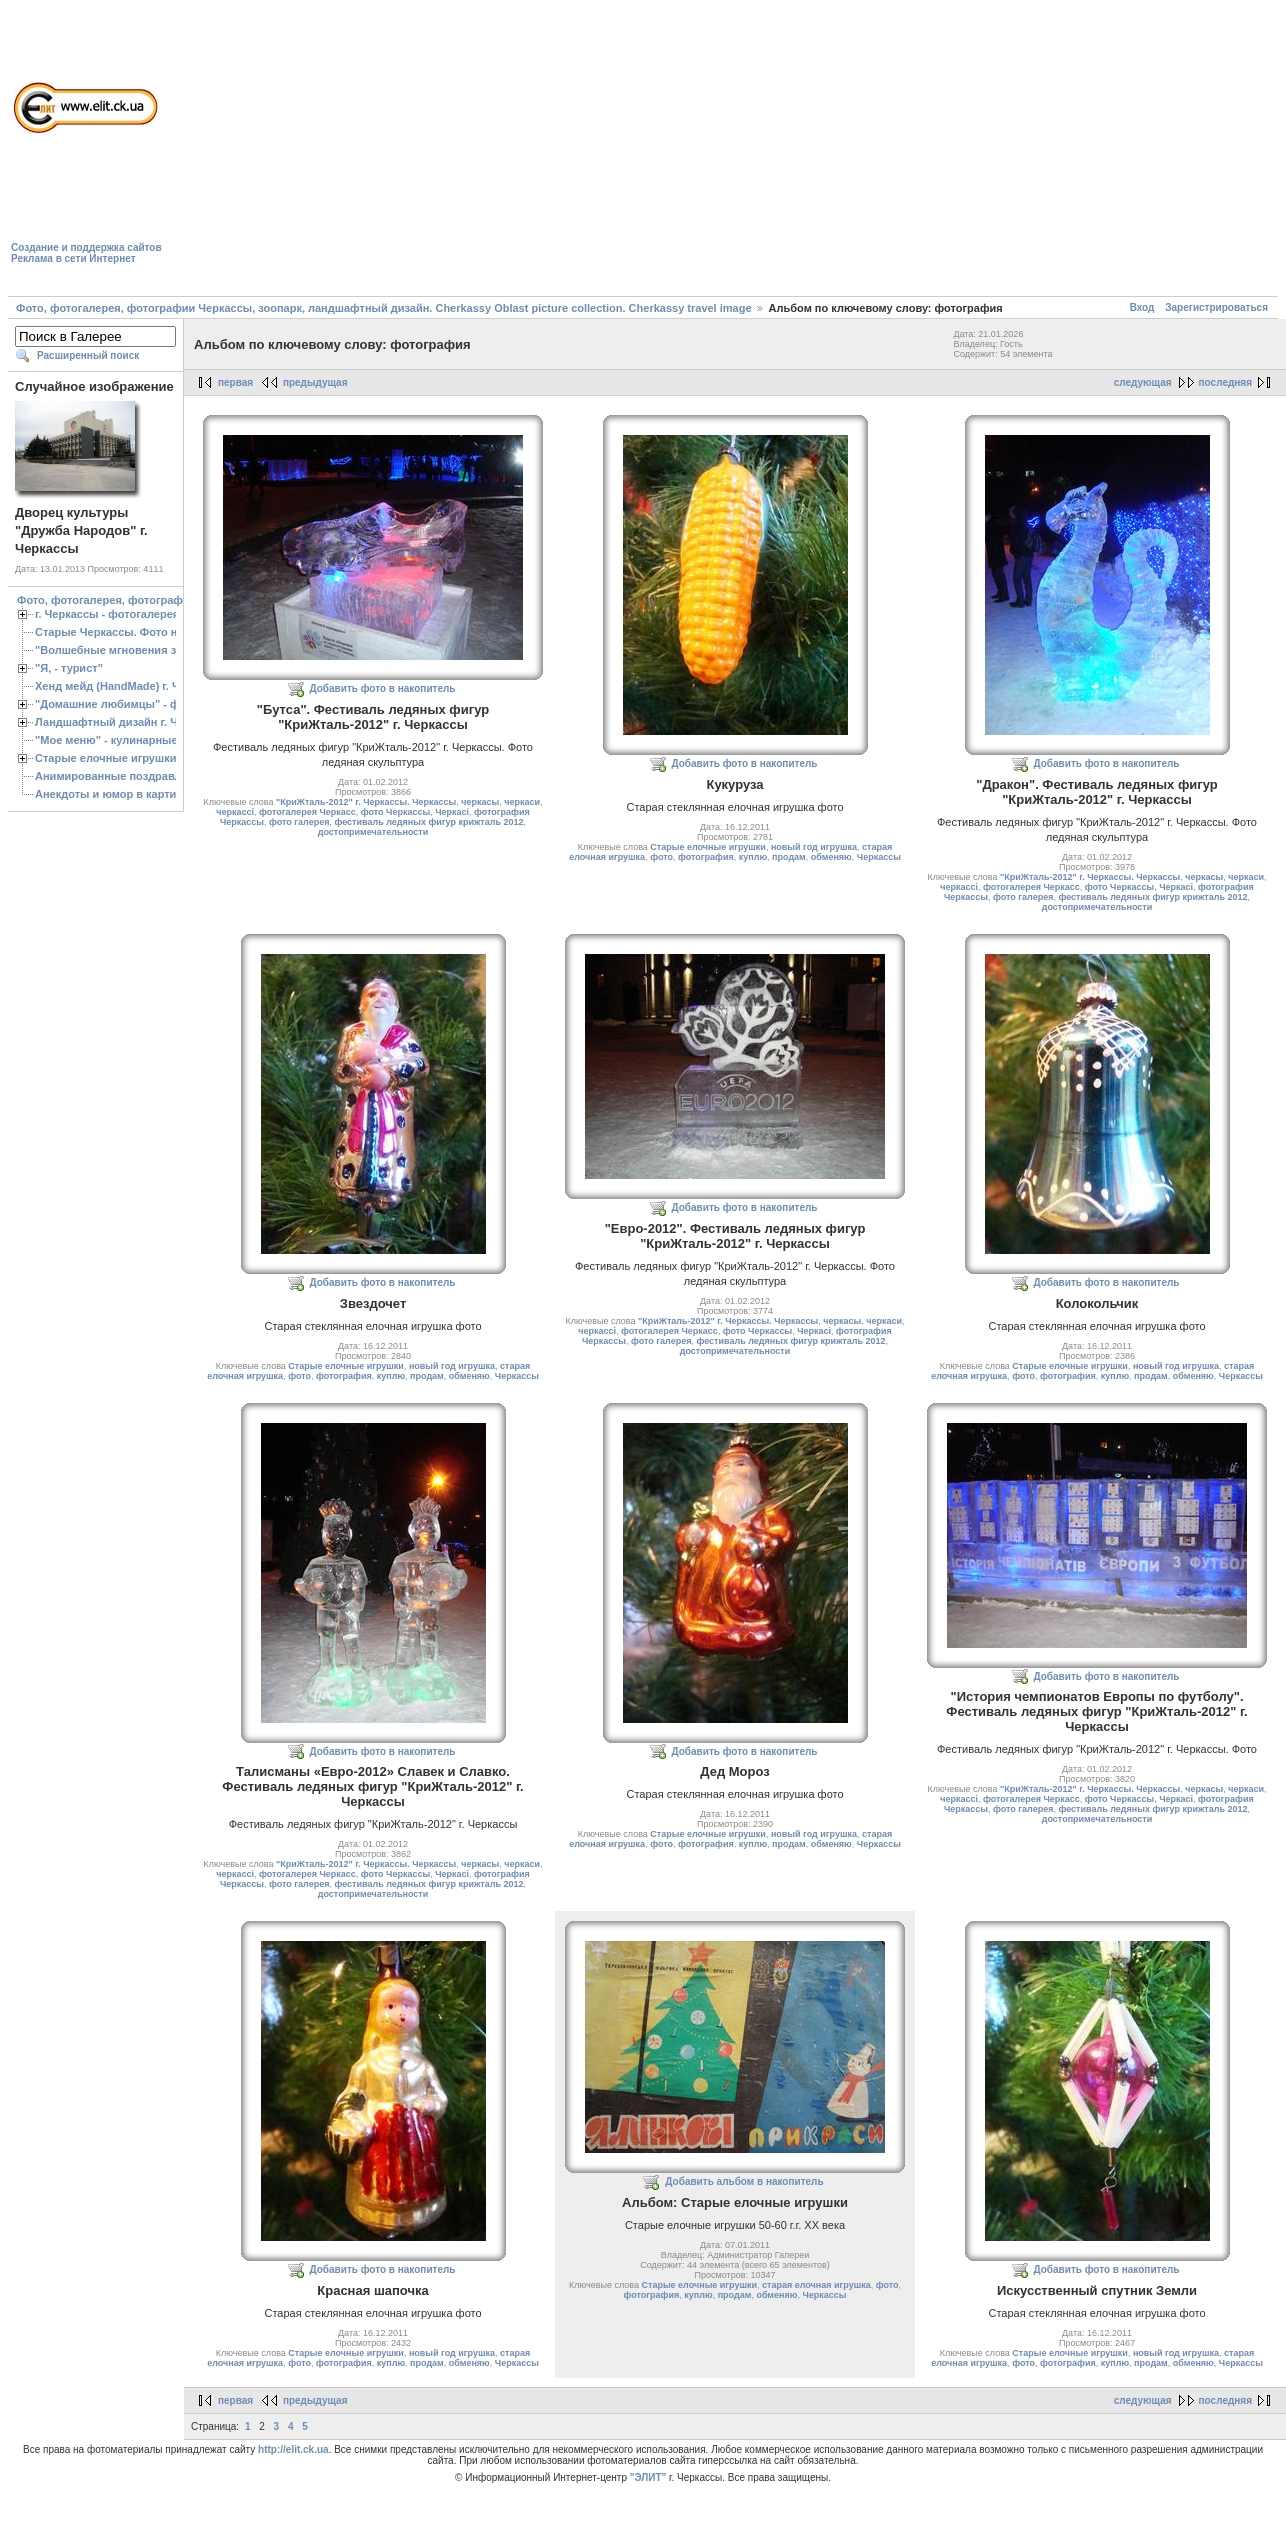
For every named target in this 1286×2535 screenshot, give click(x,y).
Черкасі (452, 812)
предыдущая (315, 382)
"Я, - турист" (69, 668)
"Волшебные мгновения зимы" (120, 650)
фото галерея (299, 822)
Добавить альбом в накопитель (744, 2181)
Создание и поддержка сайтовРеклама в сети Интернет (86, 253)
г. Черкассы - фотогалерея (107, 614)
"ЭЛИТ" (648, 2477)
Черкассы (879, 857)
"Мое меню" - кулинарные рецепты (131, 740)
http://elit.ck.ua (293, 2449)
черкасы (480, 802)
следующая (1143, 382)
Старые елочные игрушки (105, 758)
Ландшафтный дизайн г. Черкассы (129, 722)
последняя (1225, 382)
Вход (1142, 307)
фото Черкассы (395, 812)
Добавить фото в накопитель (383, 688)
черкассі (235, 812)
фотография (706, 857)
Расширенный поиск (88, 355)
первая (235, 382)
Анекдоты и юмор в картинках (118, 794)
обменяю (831, 857)
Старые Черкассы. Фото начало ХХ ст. (139, 632)
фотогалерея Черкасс (307, 812)
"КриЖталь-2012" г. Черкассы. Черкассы (366, 802)
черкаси (522, 802)
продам (789, 857)
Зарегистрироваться (1216, 307)
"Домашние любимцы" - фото (116, 704)
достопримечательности (373, 832)
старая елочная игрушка (816, 2285)
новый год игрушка (814, 847)
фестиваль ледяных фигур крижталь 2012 (428, 822)
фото (661, 857)
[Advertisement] (433, 151)
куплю (753, 857)
